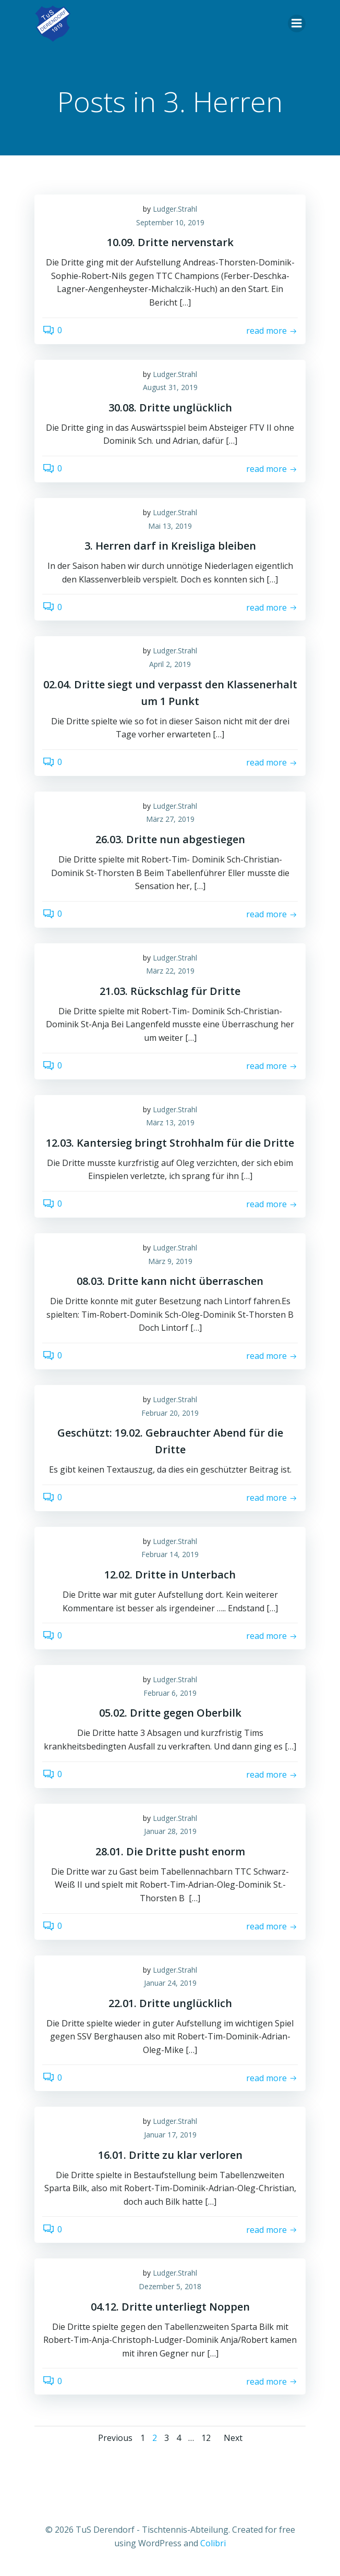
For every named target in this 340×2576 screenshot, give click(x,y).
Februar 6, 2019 (170, 1693)
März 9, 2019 (170, 1261)
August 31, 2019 (170, 387)
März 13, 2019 (170, 1122)
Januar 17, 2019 (170, 2135)
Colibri (213, 2543)
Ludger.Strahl (175, 209)
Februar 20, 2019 (170, 1413)
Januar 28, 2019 (170, 1831)
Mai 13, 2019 (170, 526)
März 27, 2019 (170, 819)
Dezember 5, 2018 (170, 2286)
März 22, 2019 (170, 971)
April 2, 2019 (170, 664)
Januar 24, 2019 (170, 1983)
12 (206, 2438)
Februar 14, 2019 (170, 1554)
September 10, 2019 (170, 222)
